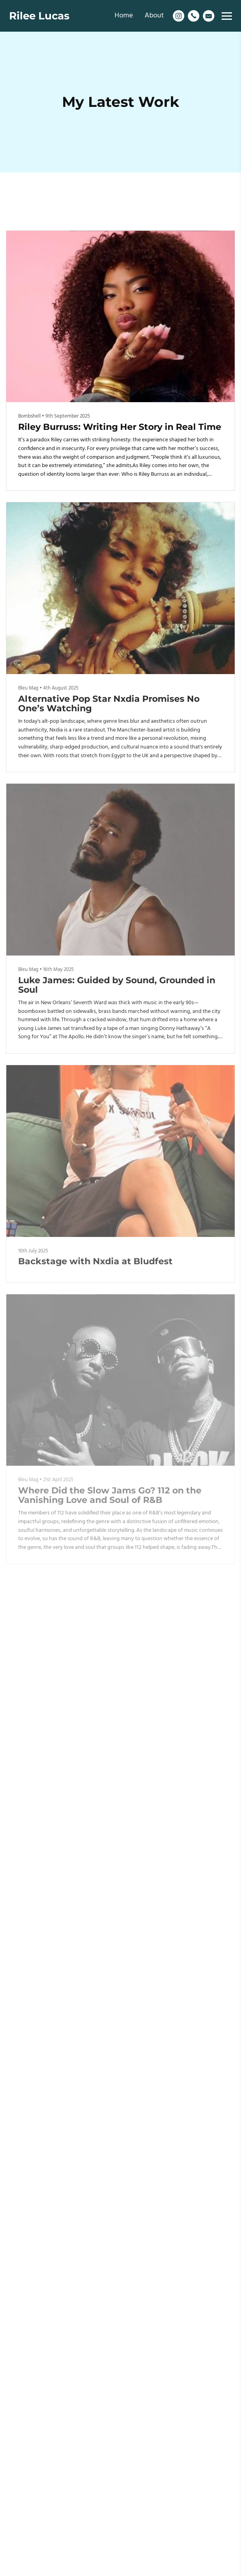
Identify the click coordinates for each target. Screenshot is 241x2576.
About (154, 15)
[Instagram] (179, 16)
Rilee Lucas (39, 15)
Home (124, 15)
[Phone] (194, 16)
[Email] (209, 16)
